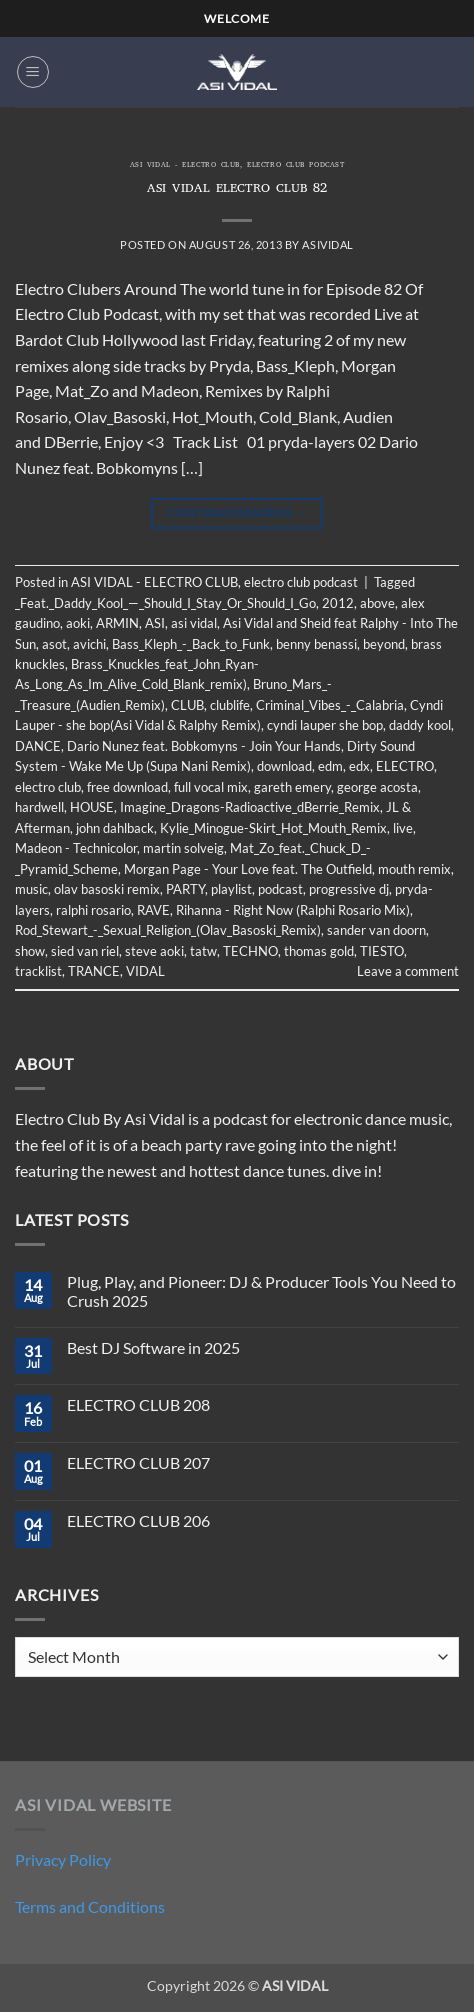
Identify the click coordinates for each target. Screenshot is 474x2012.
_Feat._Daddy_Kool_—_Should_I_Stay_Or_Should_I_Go (165, 603)
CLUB (187, 705)
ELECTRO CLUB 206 (138, 1520)
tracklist (38, 971)
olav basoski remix (107, 889)
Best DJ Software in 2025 (153, 1347)
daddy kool (420, 725)
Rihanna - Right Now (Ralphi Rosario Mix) (293, 910)
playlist (231, 889)
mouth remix (414, 869)
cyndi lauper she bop (325, 725)
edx (359, 766)
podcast (280, 889)
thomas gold (319, 951)
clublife (230, 705)
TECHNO (250, 951)
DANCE (38, 746)
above (377, 603)
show (30, 951)
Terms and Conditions (90, 1906)
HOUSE (92, 807)
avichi (89, 644)
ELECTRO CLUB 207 (138, 1462)
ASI (155, 623)
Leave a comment (408, 971)
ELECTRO (405, 766)
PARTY (185, 889)
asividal (327, 244)
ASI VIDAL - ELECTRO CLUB (185, 166)
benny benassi (316, 644)
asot (54, 644)
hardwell (39, 807)
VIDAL (145, 971)
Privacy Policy (63, 1859)
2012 (338, 603)
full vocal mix (211, 787)
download (284, 766)
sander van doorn (376, 930)
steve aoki (154, 951)
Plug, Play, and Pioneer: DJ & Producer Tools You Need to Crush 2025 (261, 1291)
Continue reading (237, 512)
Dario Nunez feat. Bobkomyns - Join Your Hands (204, 746)
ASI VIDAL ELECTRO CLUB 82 (237, 189)
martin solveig (183, 848)
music (31, 889)
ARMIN (117, 623)
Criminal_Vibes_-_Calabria (330, 705)
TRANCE (94, 971)
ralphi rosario (93, 910)
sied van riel (85, 951)
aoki (78, 623)
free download (127, 787)
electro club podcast (295, 166)
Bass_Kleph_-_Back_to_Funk (191, 644)
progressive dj (349, 889)
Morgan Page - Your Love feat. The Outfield (248, 869)
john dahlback (115, 828)
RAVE (153, 910)
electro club (48, 787)
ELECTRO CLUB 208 (138, 1404)
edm (330, 766)
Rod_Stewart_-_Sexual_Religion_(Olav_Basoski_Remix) (168, 930)
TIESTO (382, 951)
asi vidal (194, 623)
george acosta (377, 787)
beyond (384, 644)
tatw (203, 951)
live (403, 828)
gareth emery (292, 787)
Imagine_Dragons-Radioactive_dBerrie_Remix (250, 807)
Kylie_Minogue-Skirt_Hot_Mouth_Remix (273, 828)
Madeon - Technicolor (76, 848)
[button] (33, 72)
